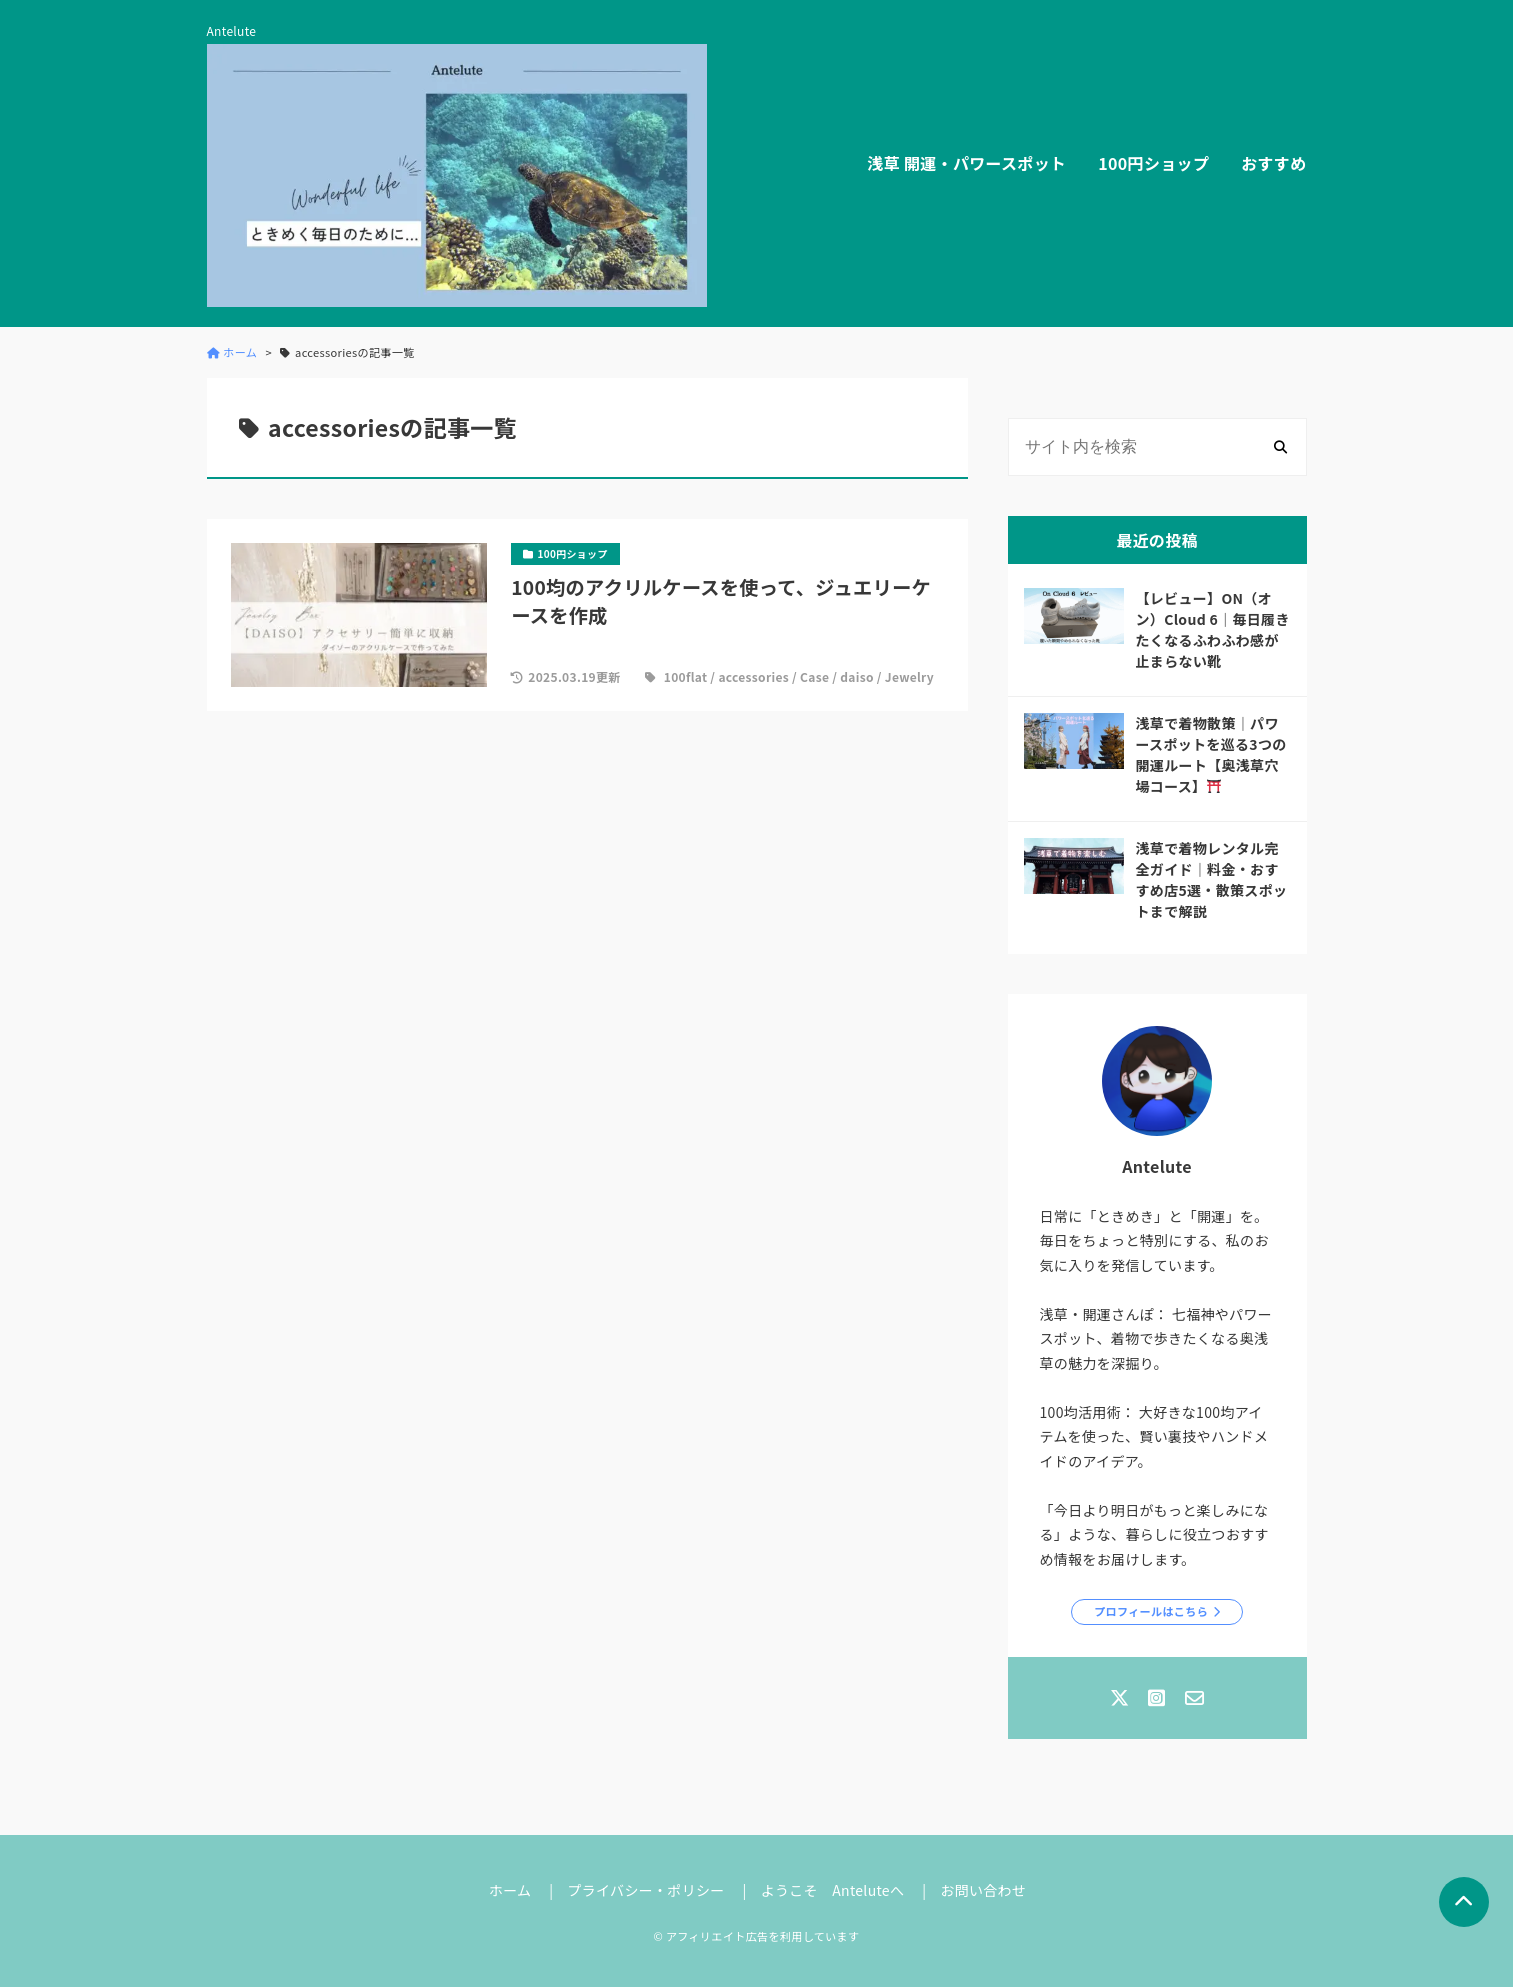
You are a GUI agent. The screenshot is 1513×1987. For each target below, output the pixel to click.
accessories (753, 676)
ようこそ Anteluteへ (833, 1890)
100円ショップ (1153, 163)
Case (814, 676)
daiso (857, 676)
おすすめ (1273, 163)
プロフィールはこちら (1151, 1611)
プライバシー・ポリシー (645, 1890)
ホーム (510, 1890)
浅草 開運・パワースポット (966, 163)
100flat (686, 676)
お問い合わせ (983, 1890)
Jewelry (909, 676)
